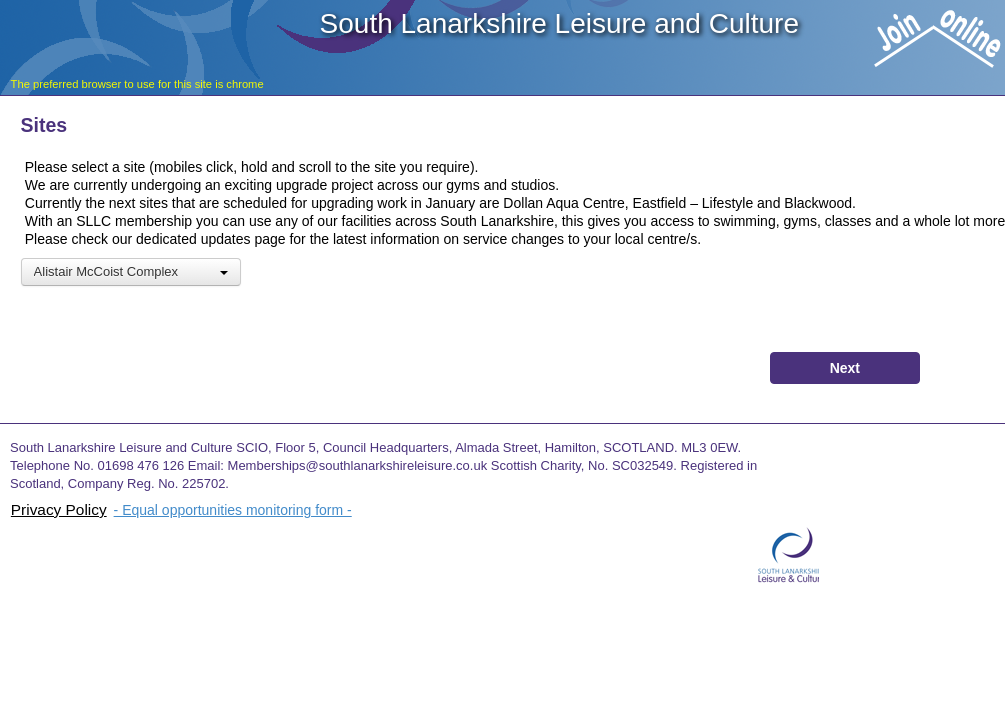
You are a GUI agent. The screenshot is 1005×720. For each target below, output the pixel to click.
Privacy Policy (59, 509)
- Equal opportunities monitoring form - (233, 510)
